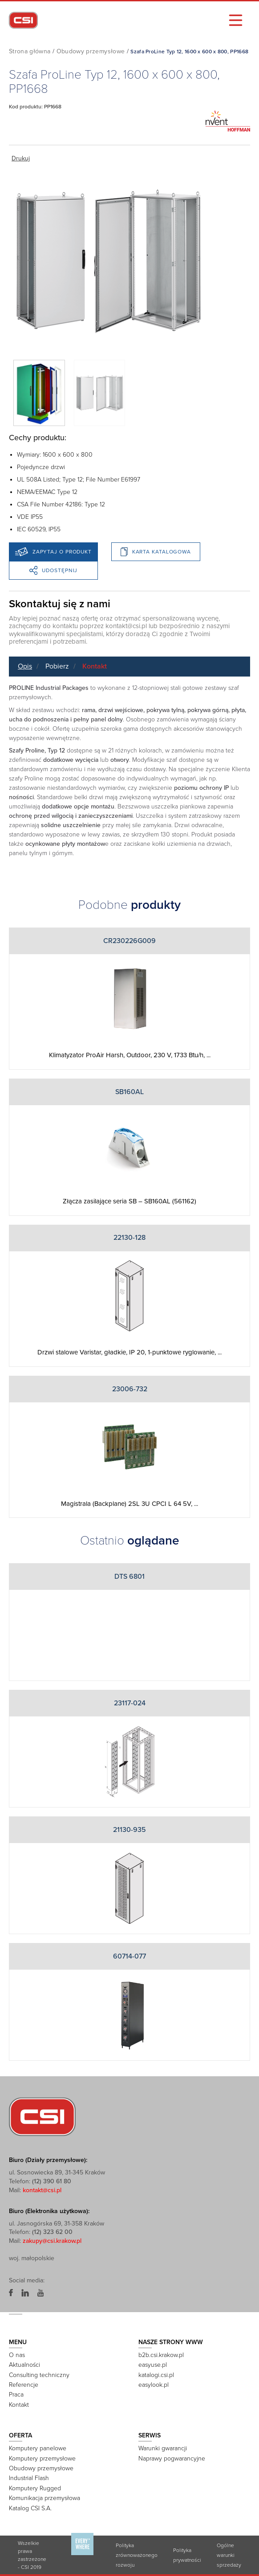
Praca (16, 2394)
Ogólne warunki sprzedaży (229, 2555)
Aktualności (24, 2365)
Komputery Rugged (35, 2488)
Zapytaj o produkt (53, 551)
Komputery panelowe (37, 2448)
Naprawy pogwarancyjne (171, 2458)
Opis (25, 666)
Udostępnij (53, 570)
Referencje (23, 2385)
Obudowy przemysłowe (91, 51)
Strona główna (30, 51)
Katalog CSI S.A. (30, 2508)
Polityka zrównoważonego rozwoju (137, 2555)
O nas (17, 2355)
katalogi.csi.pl (156, 2375)
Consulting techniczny (39, 2375)
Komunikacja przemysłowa (44, 2498)
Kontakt (94, 666)
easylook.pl (153, 2385)
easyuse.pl (152, 2365)
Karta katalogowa (156, 551)
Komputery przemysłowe (42, 2458)
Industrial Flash (29, 2478)
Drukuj (21, 158)
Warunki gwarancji (162, 2448)
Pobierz (57, 666)
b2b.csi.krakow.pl (161, 2355)
